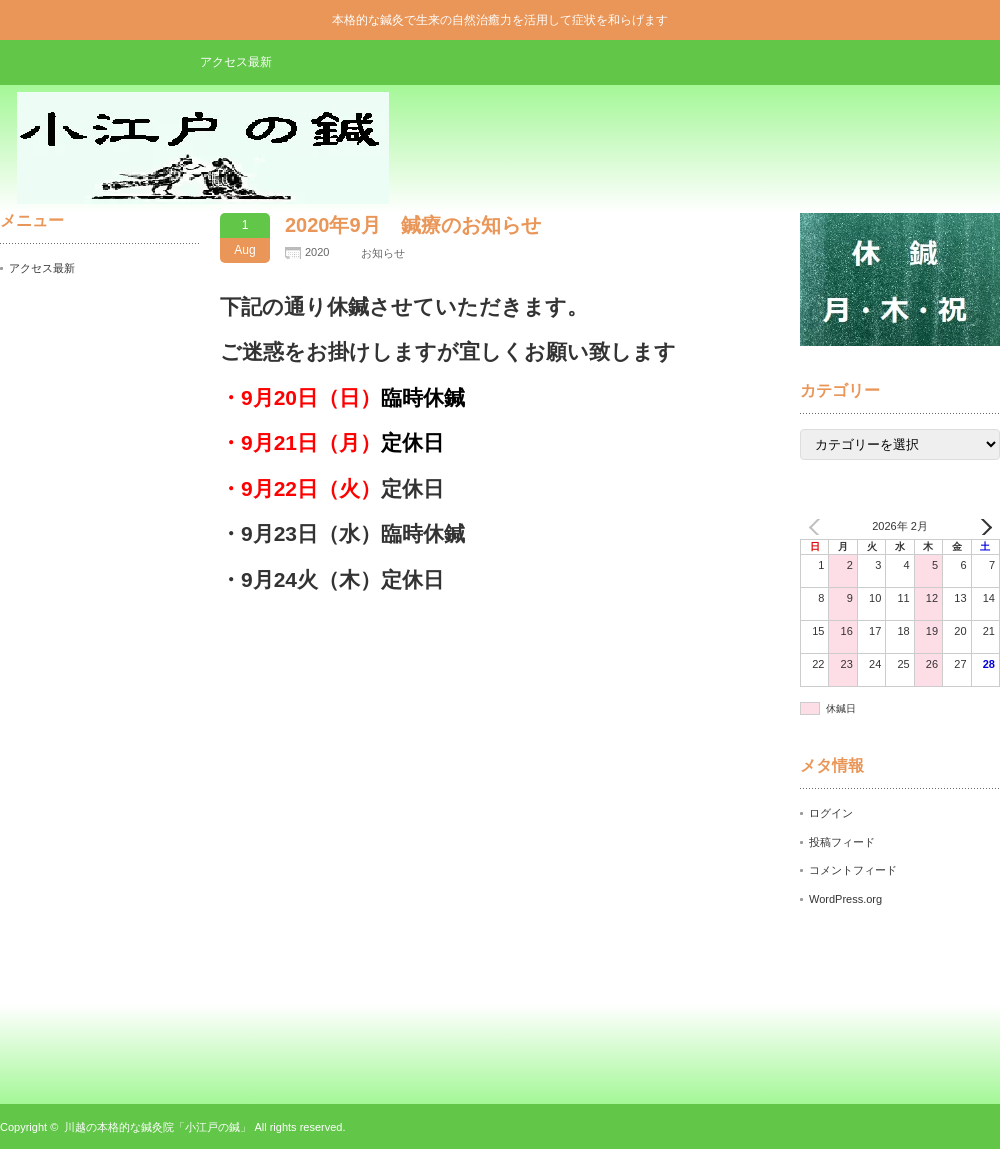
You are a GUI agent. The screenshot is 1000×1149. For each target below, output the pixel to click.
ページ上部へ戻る (981, 1024)
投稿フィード (842, 842)
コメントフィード (853, 870)
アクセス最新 (236, 62)
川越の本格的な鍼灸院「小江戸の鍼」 (157, 1127)
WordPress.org (845, 899)
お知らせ (383, 253)
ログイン (831, 813)
